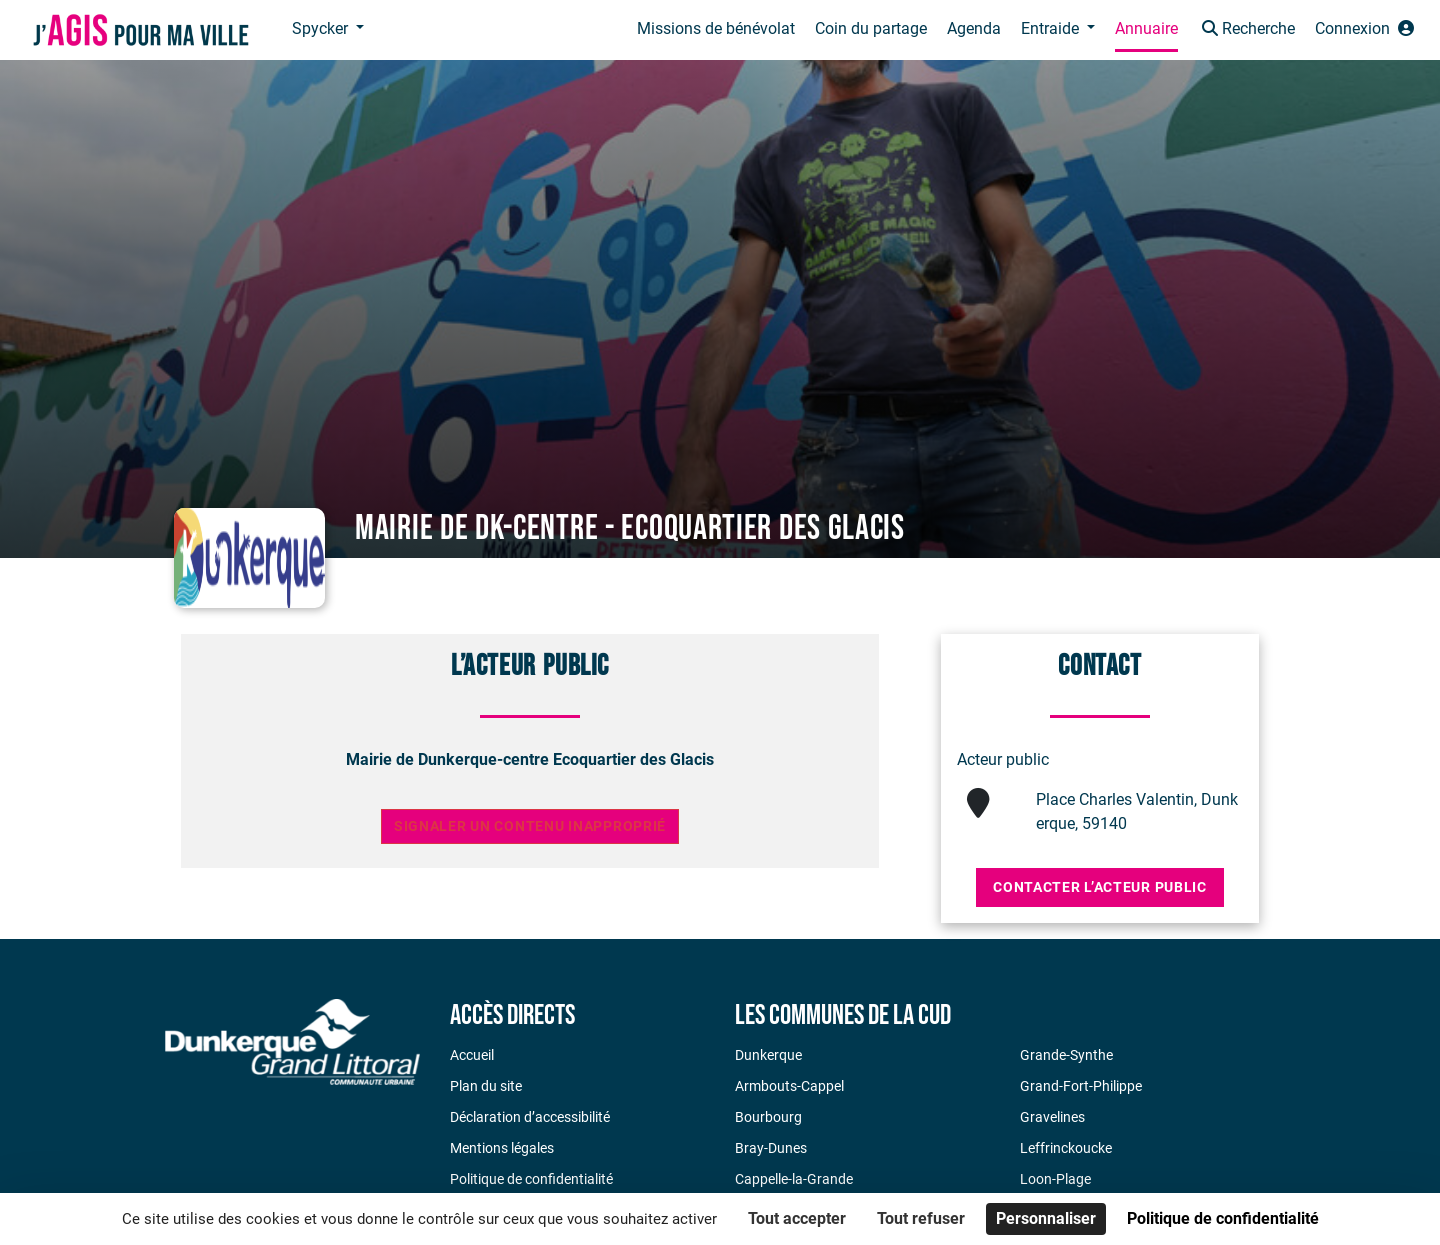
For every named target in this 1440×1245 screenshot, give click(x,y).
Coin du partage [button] (871, 28)
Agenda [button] (974, 28)
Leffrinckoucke (1066, 1148)
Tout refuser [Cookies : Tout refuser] (921, 1218)
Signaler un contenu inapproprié (530, 826)
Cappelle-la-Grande (794, 1179)
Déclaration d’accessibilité (530, 1117)
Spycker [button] (322, 28)
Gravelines (1052, 1117)
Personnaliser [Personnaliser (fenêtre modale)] (1046, 1218)
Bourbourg (768, 1117)
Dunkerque (768, 1055)
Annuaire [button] (1146, 28)
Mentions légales (502, 1148)
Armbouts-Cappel (789, 1086)
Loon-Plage (1055, 1179)
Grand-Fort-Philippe (1081, 1086)
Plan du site (486, 1086)
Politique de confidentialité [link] (1223, 1218)
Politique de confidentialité (531, 1179)
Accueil (472, 1055)
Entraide (1052, 28)
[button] (1246, 30)
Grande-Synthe (1066, 1055)
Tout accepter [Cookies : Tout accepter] (797, 1218)
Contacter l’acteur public (1100, 887)
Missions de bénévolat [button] (716, 28)
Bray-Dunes (771, 1148)
